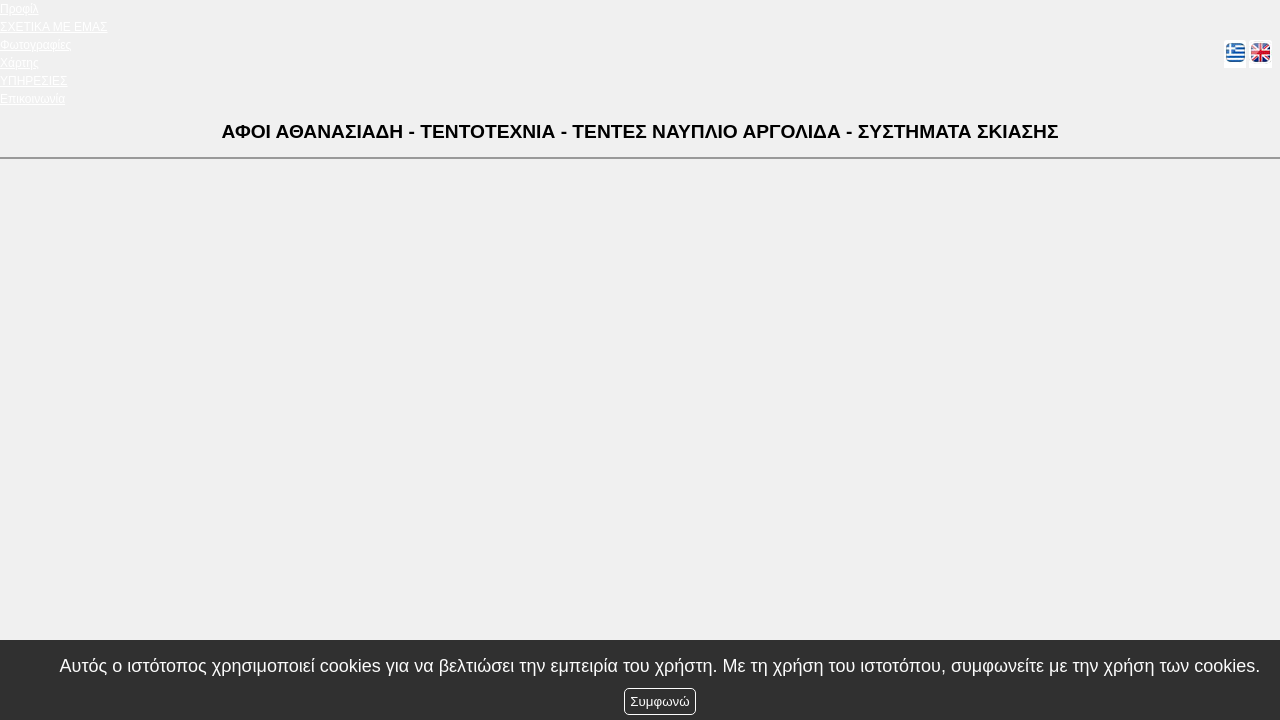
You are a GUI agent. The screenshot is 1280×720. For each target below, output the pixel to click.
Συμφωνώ (659, 701)
